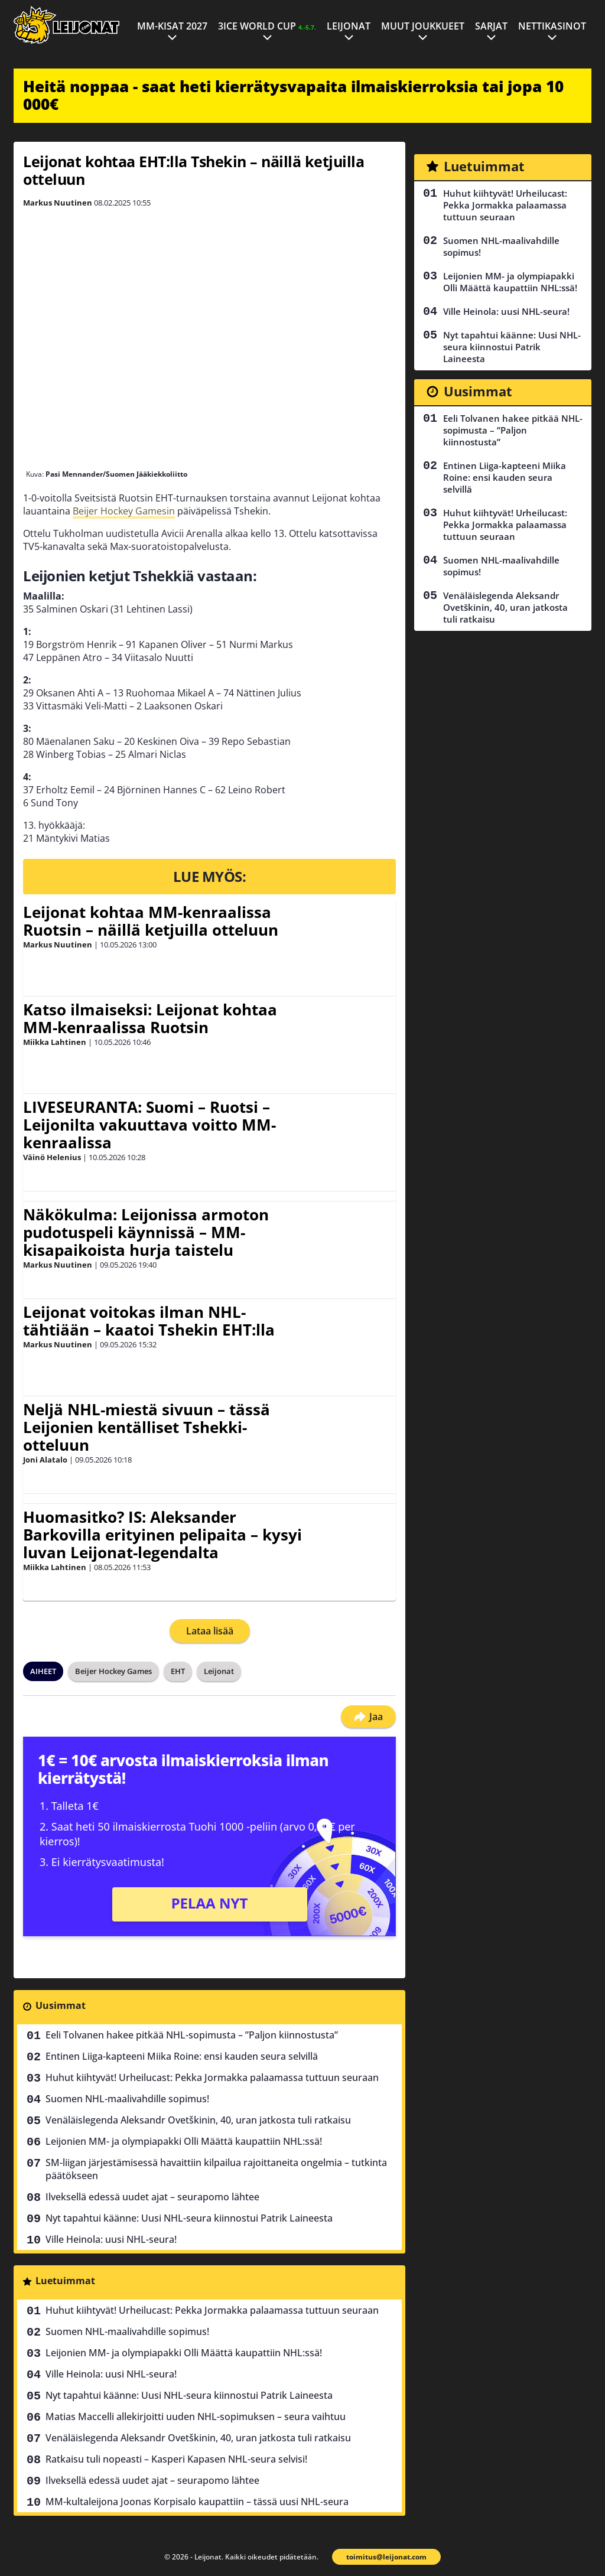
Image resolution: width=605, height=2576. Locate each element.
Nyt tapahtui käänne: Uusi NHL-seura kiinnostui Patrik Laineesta (189, 2218)
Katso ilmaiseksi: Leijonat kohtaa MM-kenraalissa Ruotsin (150, 1018)
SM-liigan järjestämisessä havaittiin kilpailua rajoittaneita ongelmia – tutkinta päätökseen (216, 2169)
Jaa (368, 1716)
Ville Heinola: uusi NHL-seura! (111, 2239)
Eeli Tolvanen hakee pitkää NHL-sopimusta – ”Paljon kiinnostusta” (191, 2034)
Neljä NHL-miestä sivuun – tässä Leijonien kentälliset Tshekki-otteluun (146, 1427)
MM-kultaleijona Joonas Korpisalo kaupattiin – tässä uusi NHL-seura (197, 2501)
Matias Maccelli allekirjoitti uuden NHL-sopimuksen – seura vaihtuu (195, 2416)
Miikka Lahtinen (54, 1042)
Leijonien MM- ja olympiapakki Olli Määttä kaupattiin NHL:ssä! (183, 2141)
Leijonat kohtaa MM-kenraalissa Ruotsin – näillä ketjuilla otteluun (150, 920)
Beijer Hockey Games (113, 1671)
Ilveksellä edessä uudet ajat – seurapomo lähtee (152, 2196)
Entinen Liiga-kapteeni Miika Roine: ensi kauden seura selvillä (181, 2056)
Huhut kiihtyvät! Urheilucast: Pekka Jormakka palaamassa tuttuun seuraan (212, 2077)
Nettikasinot (552, 25)
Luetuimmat (65, 2280)
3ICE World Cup (267, 25)
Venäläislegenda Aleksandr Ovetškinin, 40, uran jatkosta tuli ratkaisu (198, 2119)
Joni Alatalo (45, 1459)
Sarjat (491, 25)
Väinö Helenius (52, 1157)
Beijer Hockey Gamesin (124, 510)
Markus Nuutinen (57, 202)
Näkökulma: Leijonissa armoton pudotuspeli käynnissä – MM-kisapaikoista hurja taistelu (146, 1232)
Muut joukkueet (422, 25)
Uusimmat (60, 2005)
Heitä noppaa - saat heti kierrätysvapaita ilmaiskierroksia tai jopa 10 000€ (293, 95)
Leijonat (348, 25)
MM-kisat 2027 (172, 25)
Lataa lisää (209, 1630)
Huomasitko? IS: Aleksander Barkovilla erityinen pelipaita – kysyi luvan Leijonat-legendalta (162, 1534)
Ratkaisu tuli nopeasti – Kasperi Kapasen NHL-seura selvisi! (176, 2459)
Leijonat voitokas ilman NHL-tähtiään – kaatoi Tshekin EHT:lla (149, 1320)
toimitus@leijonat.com (386, 2557)
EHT (178, 1671)
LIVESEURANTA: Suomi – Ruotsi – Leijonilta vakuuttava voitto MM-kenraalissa (149, 1124)
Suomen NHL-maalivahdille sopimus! (127, 2098)
